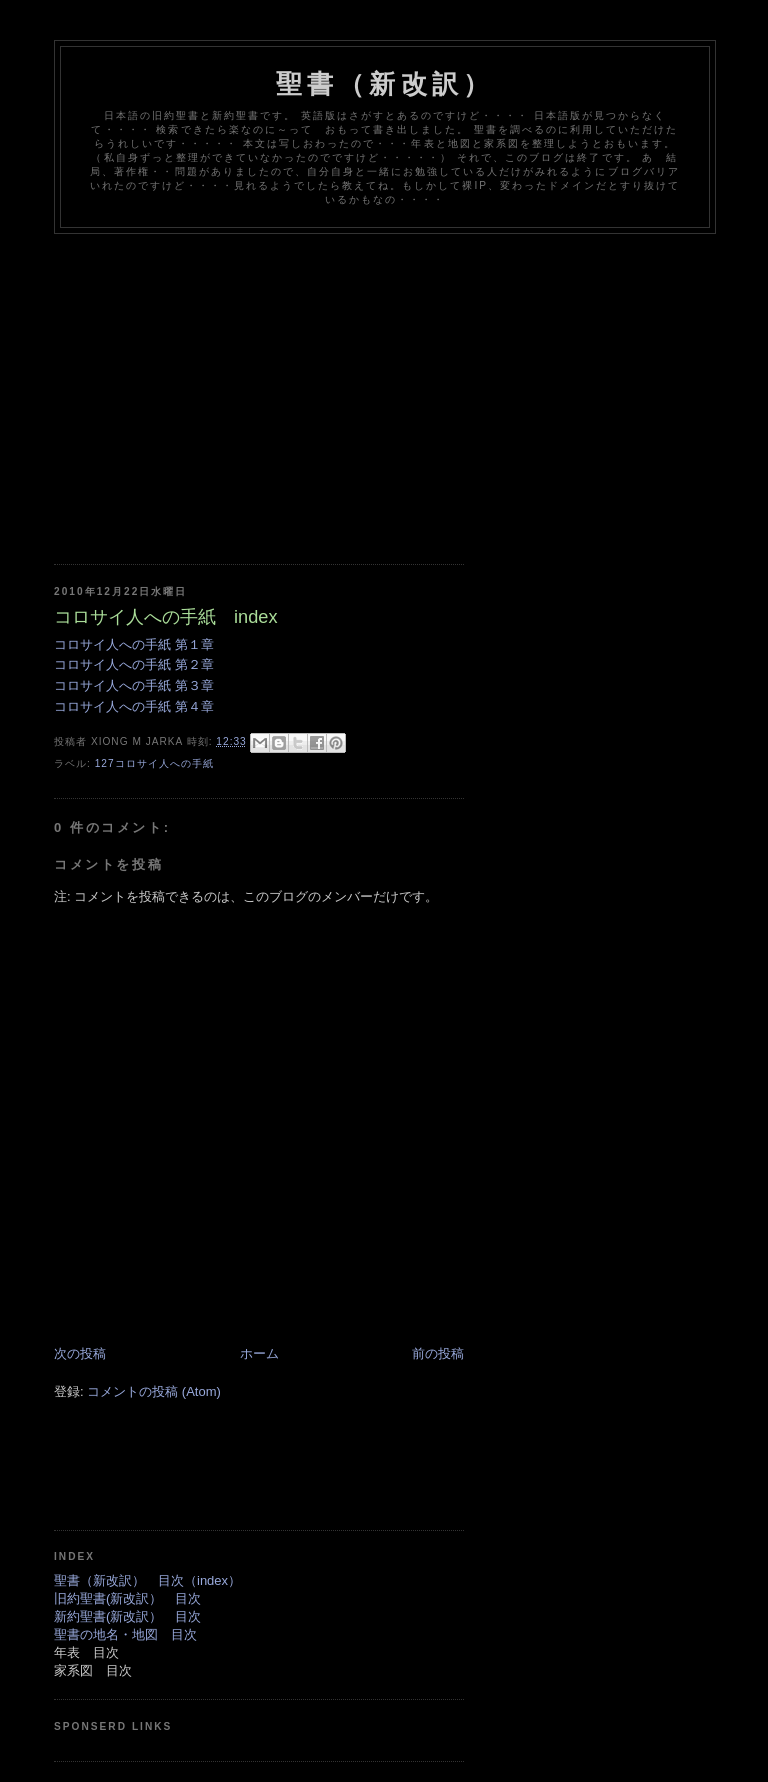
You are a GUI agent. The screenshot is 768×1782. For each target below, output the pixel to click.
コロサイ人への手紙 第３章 (134, 685)
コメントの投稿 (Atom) (154, 1391)
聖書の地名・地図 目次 (125, 1634)
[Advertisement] (411, 384)
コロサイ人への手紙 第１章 (134, 644)
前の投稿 (438, 1353)
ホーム (259, 1353)
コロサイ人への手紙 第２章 (134, 664)
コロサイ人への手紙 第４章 (134, 706)
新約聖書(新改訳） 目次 (127, 1616)
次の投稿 (80, 1353)
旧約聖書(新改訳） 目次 (127, 1598)
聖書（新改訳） (385, 84)
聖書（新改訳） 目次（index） (147, 1580)
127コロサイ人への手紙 (154, 763)
